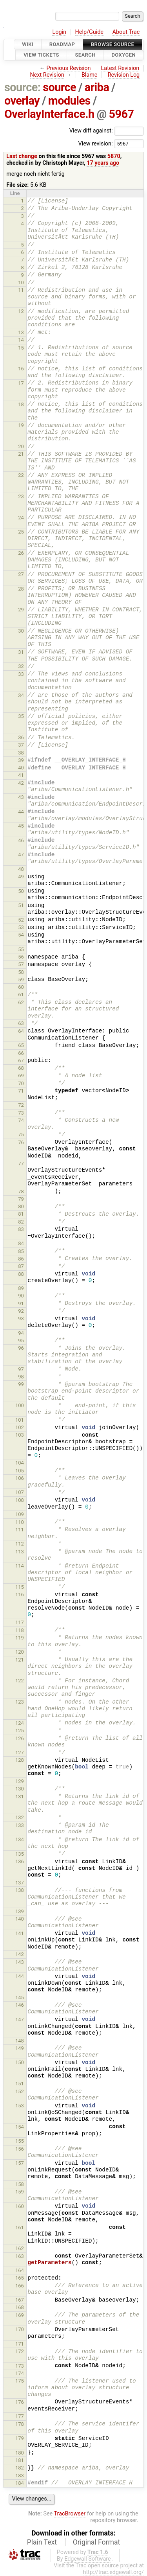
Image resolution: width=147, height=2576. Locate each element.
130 (19, 1789)
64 (21, 1031)
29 (21, 610)
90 (21, 1296)
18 (21, 404)
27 (21, 574)
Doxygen (123, 55)
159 (19, 2192)
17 (21, 383)
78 (21, 1191)
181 (19, 2460)
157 (19, 2163)
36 (21, 737)
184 (19, 2483)
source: (22, 87)
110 (19, 1522)
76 (21, 1142)
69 (21, 1075)
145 (19, 1997)
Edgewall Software (87, 2559)
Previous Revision (69, 68)
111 (19, 1530)
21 (21, 454)
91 (21, 1303)
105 (19, 1471)
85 (21, 1251)
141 (19, 1933)
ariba (97, 87)
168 (19, 2307)
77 (21, 1164)
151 (19, 2084)
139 (19, 1911)
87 (21, 1266)
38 (21, 753)
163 (19, 2256)
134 (19, 1839)
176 (19, 2402)
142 (19, 1954)
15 (21, 348)
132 (19, 1817)
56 (21, 957)
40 (21, 768)
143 (19, 1962)
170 (19, 2329)
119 (19, 1638)
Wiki (27, 44)
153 (19, 2106)
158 (19, 2184)
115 (19, 1587)
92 (21, 1311)
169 (19, 2315)
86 (21, 1259)
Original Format (96, 2542)
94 (21, 1333)
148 (19, 2041)
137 (19, 1883)
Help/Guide (89, 32)
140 (19, 1919)
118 (19, 1630)
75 (21, 1134)
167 (19, 2300)
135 (19, 1854)
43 (21, 797)
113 (19, 1552)
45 (21, 826)
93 (21, 1318)
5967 (121, 114)
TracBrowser (70, 2513)
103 (19, 1435)
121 (19, 1660)
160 (19, 2206)
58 (21, 972)
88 (21, 1274)
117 (19, 1622)
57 (21, 964)
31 (21, 652)
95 (21, 1340)
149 (19, 2048)
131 (19, 1797)
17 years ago (103, 163)
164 (19, 2270)
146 (19, 2005)
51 (21, 905)
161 (19, 2227)
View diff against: (106, 130)
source (59, 87)
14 (21, 340)
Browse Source (112, 44)
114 (19, 1566)
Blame (90, 75)
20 (21, 446)
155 (19, 2141)
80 (21, 1206)
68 (21, 1068)
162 (19, 2248)
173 (19, 2366)
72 (21, 1105)
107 (19, 1492)
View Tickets (41, 55)
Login (59, 32)
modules (69, 100)
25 (21, 532)
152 (19, 2091)
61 (21, 994)
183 (19, 2475)
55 (21, 949)
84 (21, 1243)
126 (19, 1738)
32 (21, 666)
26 (21, 553)
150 (19, 2062)
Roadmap (62, 44)
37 (21, 745)
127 (19, 1752)
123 (19, 1702)
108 (19, 1500)
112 (19, 1544)
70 (21, 1083)
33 (21, 674)
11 (21, 290)
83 (21, 1229)
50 (21, 891)
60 (21, 987)
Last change (21, 156)
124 (19, 1723)
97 (21, 1369)
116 (19, 1594)
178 (19, 2424)
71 (21, 1091)
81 (21, 1214)
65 (21, 1045)
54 (21, 935)
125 (19, 1730)
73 (21, 1113)
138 (19, 1890)
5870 (113, 156)
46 (21, 840)
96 (21, 1348)
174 (19, 2373)
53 (21, 927)
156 (19, 2149)
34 (21, 695)
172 (19, 2351)
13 (21, 332)
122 (19, 1681)
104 (19, 1463)
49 (21, 877)
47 (21, 854)
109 (19, 1514)
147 (19, 2019)
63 (21, 1023)
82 (21, 1222)
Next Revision (47, 75)
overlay (22, 100)
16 (21, 369)
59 (21, 980)
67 (21, 1061)
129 (19, 1781)
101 (19, 1420)
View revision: (95, 143)
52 (21, 920)
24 (21, 518)
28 (21, 589)
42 (21, 783)
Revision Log (124, 75)
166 (19, 2286)
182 (19, 2468)
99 (21, 1384)
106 (19, 1478)
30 (21, 631)
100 (19, 1405)
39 (21, 760)
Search (85, 55)
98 (21, 1377)
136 (19, 1861)
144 (19, 1976)
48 (21, 869)
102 (19, 1427)
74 (21, 1120)
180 (19, 2453)
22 (21, 475)
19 (21, 425)
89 (21, 1288)
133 (19, 1825)
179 (19, 2438)
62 (21, 1002)
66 (21, 1053)
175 (19, 2381)
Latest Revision (120, 68)
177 (19, 2416)
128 (19, 1760)
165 (19, 2278)
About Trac (126, 32)
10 (21, 282)
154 (19, 2127)
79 (21, 1199)
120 (19, 1652)
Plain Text (42, 2542)
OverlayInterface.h (49, 114)
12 (21, 311)
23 (21, 496)
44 (21, 812)
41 (21, 775)
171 (19, 2344)
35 (21, 716)
